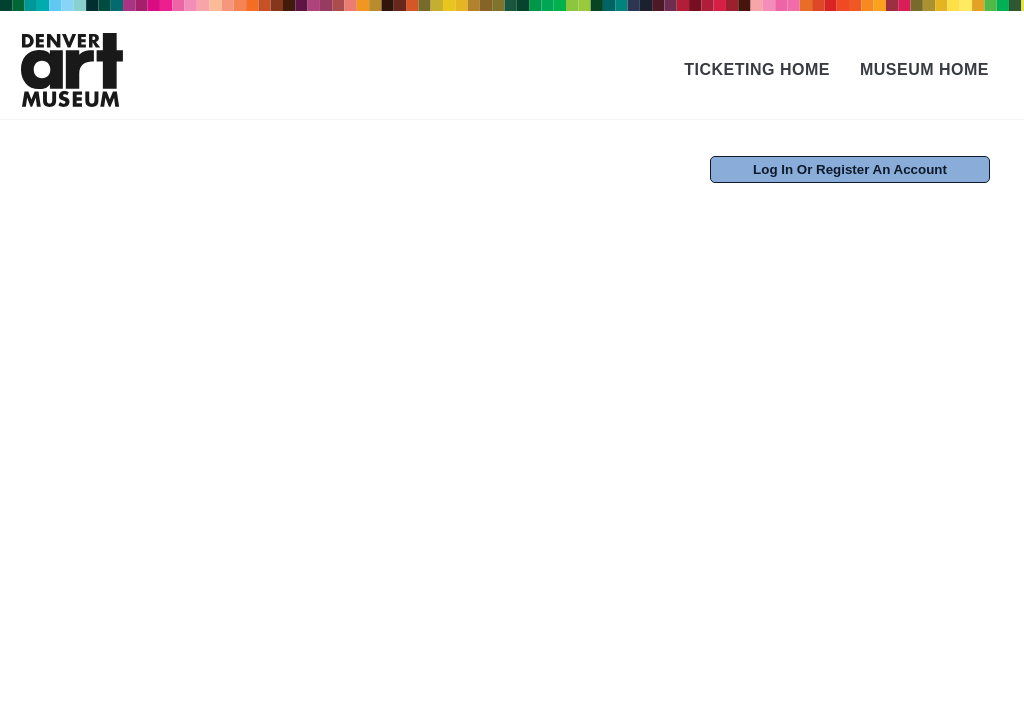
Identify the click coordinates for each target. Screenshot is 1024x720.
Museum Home (924, 69)
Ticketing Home (757, 69)
